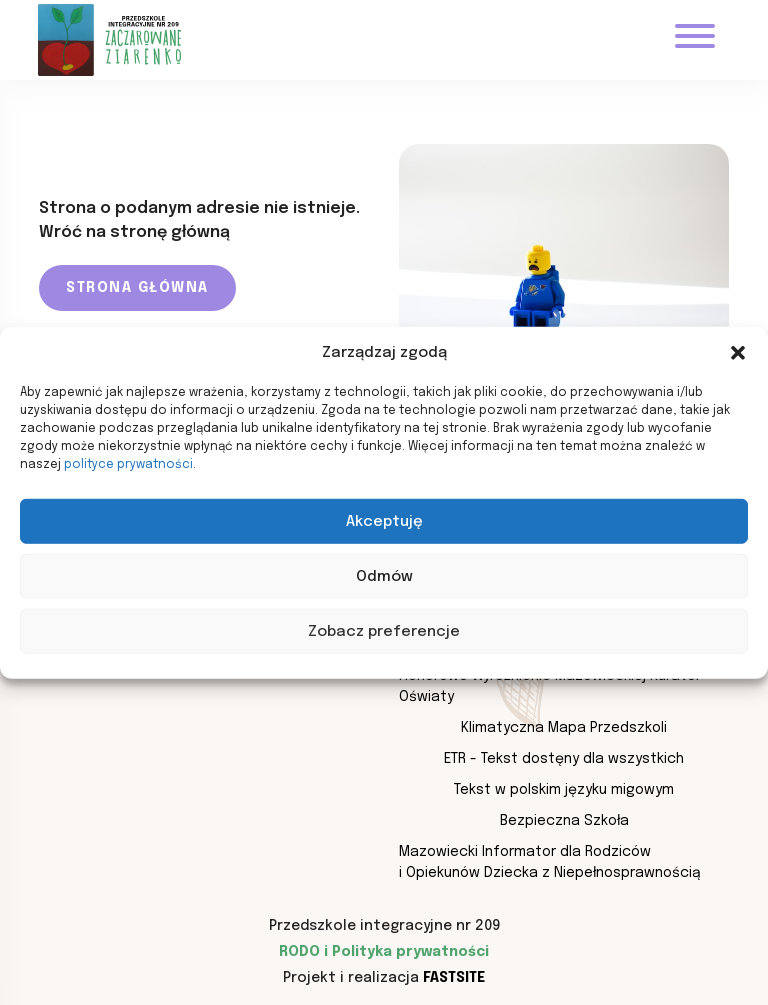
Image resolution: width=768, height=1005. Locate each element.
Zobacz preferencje (384, 631)
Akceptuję (384, 521)
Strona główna (137, 288)
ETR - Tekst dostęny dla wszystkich (564, 759)
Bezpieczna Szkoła (564, 821)
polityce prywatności (128, 465)
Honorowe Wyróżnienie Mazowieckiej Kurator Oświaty (550, 686)
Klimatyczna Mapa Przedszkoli (564, 728)
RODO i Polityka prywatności (384, 952)
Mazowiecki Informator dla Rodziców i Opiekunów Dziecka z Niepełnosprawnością (550, 862)
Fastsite (454, 978)
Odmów (384, 576)
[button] (738, 353)
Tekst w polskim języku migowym (564, 790)
